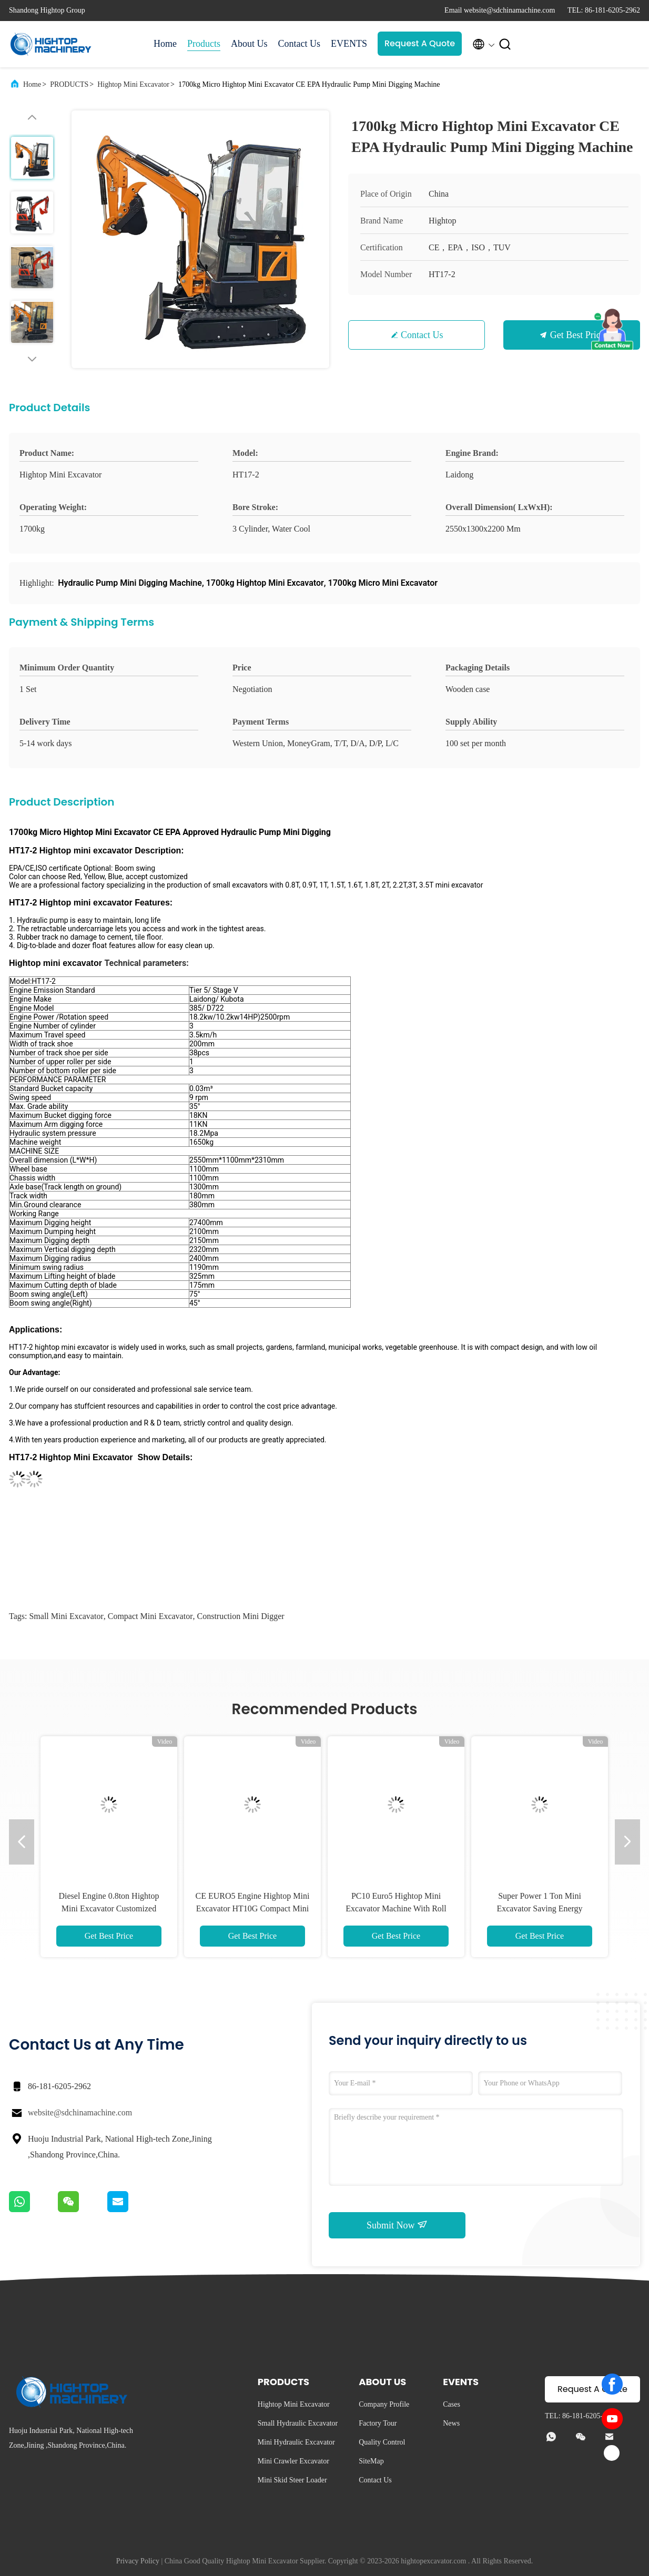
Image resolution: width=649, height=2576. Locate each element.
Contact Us (299, 43)
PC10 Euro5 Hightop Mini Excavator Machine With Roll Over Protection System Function (396, 1908)
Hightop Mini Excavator (133, 84)
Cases (451, 2404)
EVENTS (349, 43)
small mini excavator (66, 1616)
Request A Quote (419, 43)
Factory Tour (378, 2423)
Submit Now (397, 2225)
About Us (249, 43)
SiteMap (371, 2461)
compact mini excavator (150, 1616)
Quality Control (382, 2442)
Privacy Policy (137, 2561)
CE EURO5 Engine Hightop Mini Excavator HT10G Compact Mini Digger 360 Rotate (253, 1908)
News (451, 2423)
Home (165, 43)
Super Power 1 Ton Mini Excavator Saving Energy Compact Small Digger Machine (539, 1908)
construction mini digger (240, 1616)
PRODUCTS (69, 84)
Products (203, 43)
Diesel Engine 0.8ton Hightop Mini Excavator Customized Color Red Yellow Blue (108, 1908)
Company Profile (384, 2404)
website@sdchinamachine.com (80, 2112)
